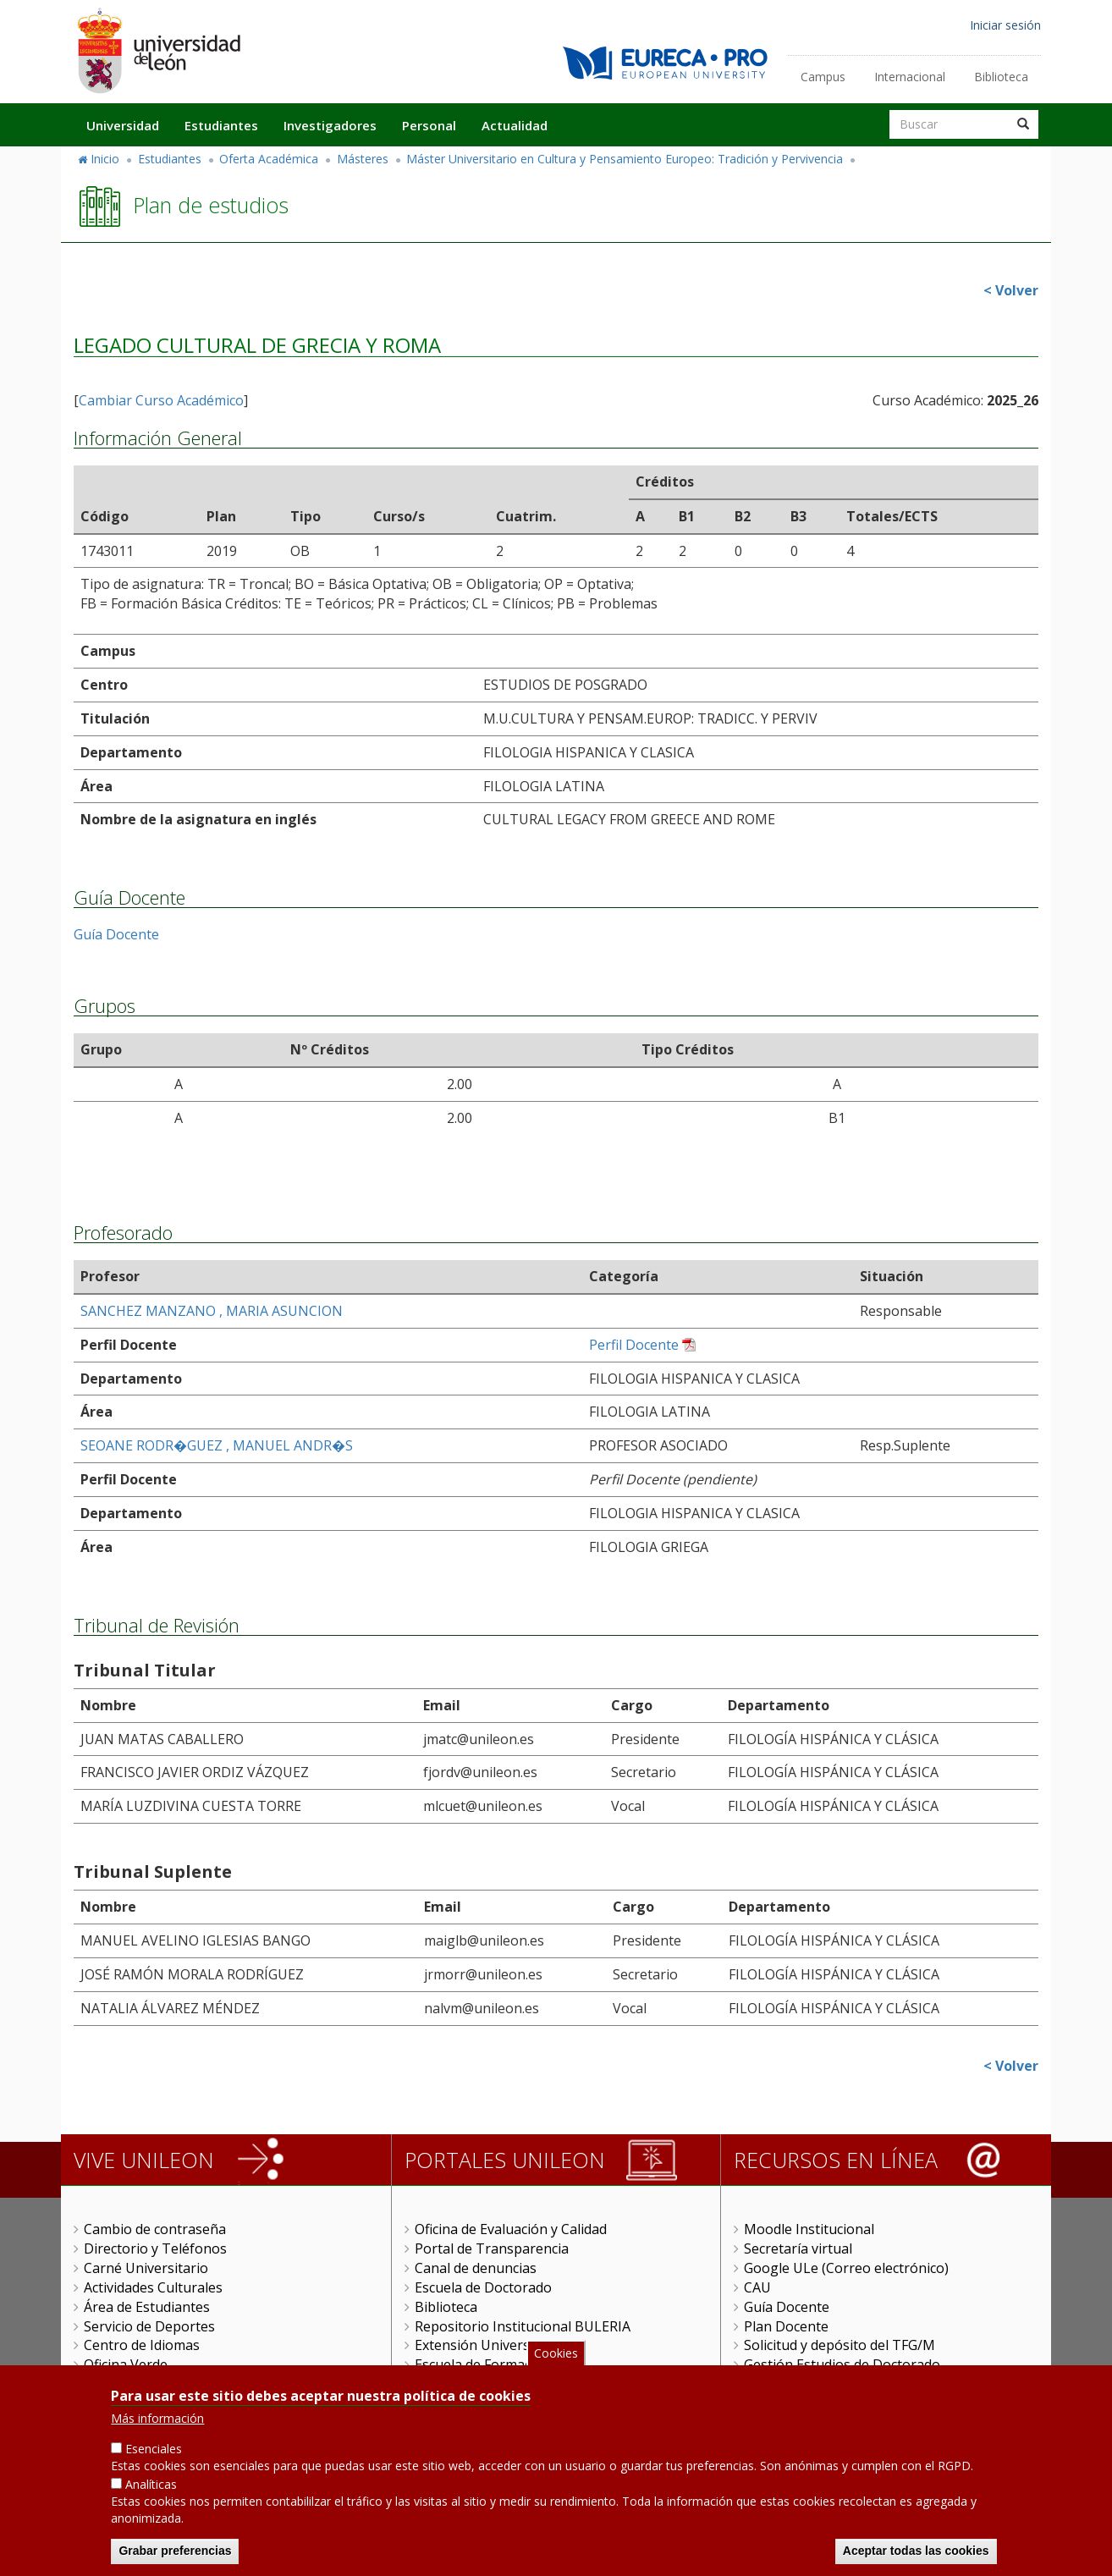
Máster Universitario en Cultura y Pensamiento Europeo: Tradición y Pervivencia (624, 159)
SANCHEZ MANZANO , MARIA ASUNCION (211, 1311)
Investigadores (330, 125)
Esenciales (153, 2456)
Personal (429, 125)
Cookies (556, 2360)
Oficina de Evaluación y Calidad (511, 2229)
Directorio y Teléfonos (155, 2248)
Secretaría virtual (798, 2248)
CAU (757, 2287)
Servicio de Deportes (149, 2326)
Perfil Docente (634, 1344)
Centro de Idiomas (142, 2345)
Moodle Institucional (809, 2229)
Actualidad (515, 125)
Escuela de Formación (483, 2364)
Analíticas (151, 2492)
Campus (823, 77)
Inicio (105, 159)
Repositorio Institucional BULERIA (522, 2326)
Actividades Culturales (153, 2287)
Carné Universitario (146, 2268)
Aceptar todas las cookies (916, 2558)
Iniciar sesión (1005, 25)
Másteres (362, 159)
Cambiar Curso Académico (161, 400)
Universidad (122, 125)
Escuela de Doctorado (483, 2287)
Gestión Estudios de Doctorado (842, 2364)
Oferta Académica (268, 159)
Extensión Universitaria (489, 2345)
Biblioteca (1001, 77)
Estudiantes (221, 125)
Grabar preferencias (174, 2558)
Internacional (909, 77)
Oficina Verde (126, 2364)
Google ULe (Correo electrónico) (846, 2268)
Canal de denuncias (476, 2268)
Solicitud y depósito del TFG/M (839, 2345)
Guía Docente (116, 934)
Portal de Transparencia (492, 2248)
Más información (157, 2426)
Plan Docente (786, 2326)
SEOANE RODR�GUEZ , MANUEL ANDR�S (216, 1445)
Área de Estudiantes (147, 2307)
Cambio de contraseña (155, 2229)
